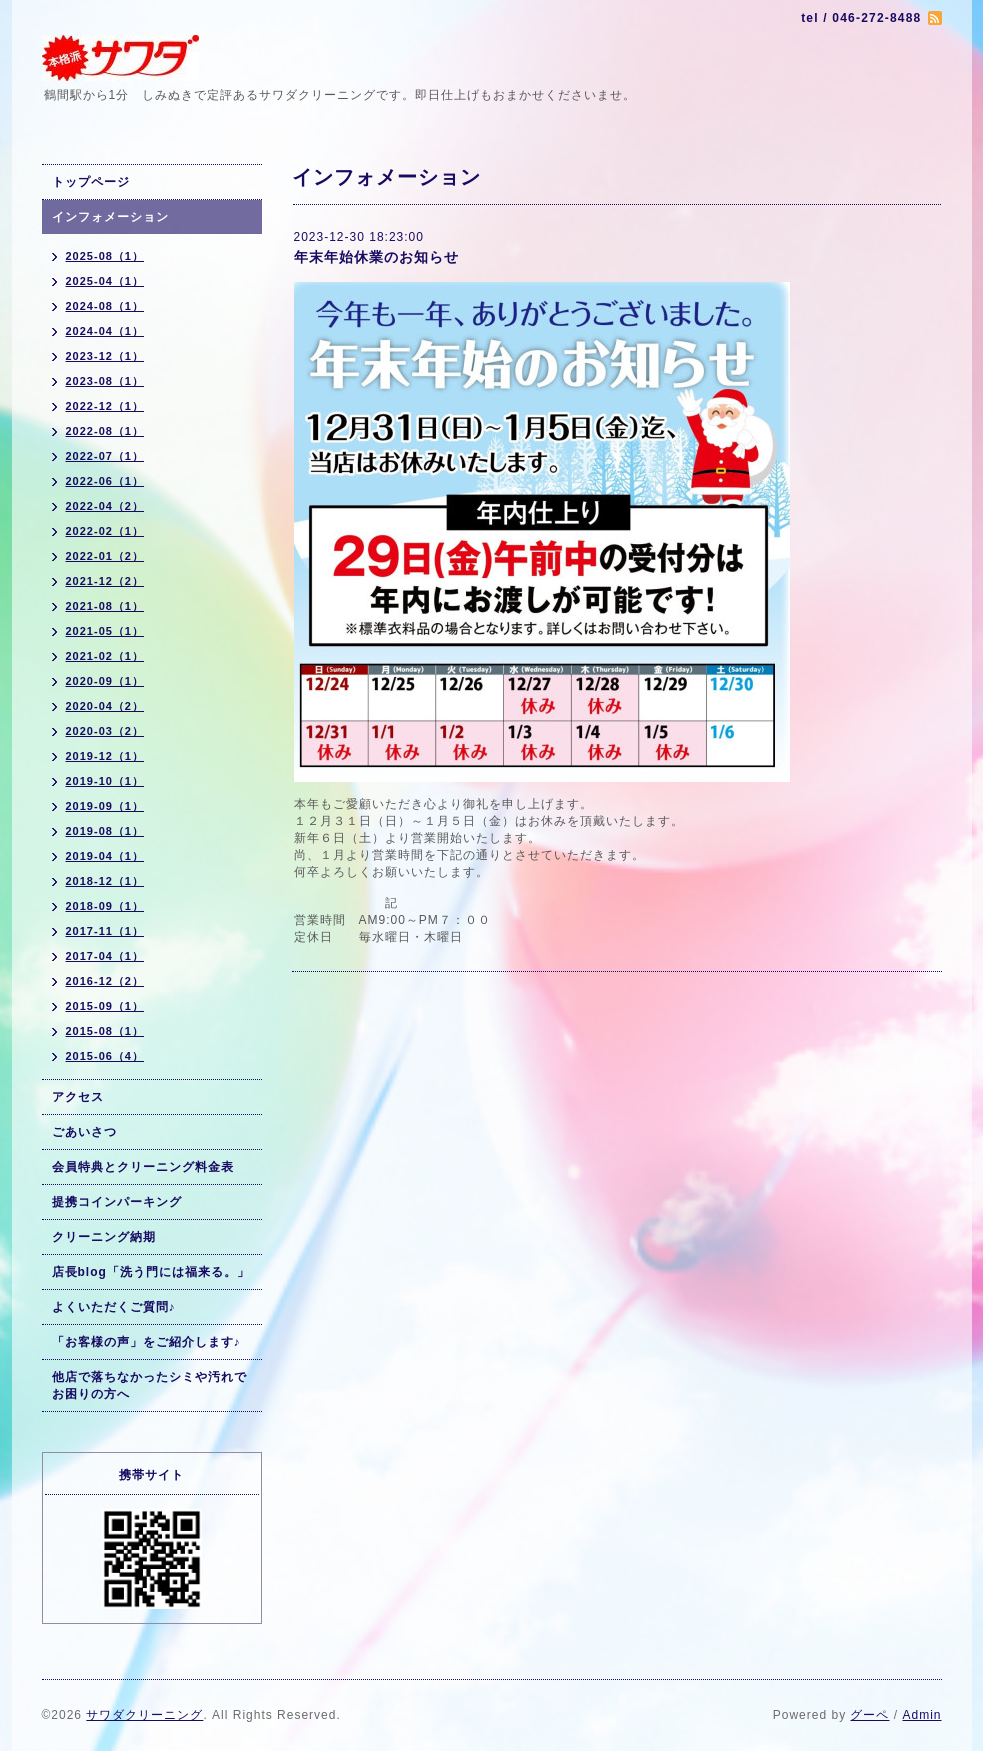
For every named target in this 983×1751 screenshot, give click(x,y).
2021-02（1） (105, 656)
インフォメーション (110, 217)
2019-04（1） (105, 856)
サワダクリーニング (144, 1715)
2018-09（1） (105, 906)
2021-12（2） (105, 581)
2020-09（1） (105, 681)
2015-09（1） (105, 1006)
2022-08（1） (105, 431)
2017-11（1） (105, 931)
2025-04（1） (105, 281)
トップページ (91, 182)
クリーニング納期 (104, 1237)
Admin (921, 1715)
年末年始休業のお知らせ (376, 257)
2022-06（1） (105, 481)
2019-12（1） (105, 756)
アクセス (78, 1097)
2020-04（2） (105, 706)
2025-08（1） (105, 256)
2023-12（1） (105, 356)
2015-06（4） (105, 1056)
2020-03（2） (105, 731)
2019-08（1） (105, 831)
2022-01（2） (105, 556)
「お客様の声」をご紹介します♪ (146, 1342)
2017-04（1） (105, 956)
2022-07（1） (105, 456)
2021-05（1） (105, 631)
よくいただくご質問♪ (114, 1307)
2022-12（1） (105, 406)
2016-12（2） (105, 981)
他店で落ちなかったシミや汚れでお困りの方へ (149, 1385)
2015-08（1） (105, 1031)
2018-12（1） (105, 881)
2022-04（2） (105, 506)
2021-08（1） (105, 606)
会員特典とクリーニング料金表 (143, 1167)
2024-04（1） (105, 331)
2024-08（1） (105, 306)
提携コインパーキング (117, 1202)
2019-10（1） (105, 781)
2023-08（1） (105, 381)
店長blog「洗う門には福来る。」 (151, 1272)
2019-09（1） (105, 806)
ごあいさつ (84, 1132)
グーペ (869, 1715)
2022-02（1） (105, 531)
